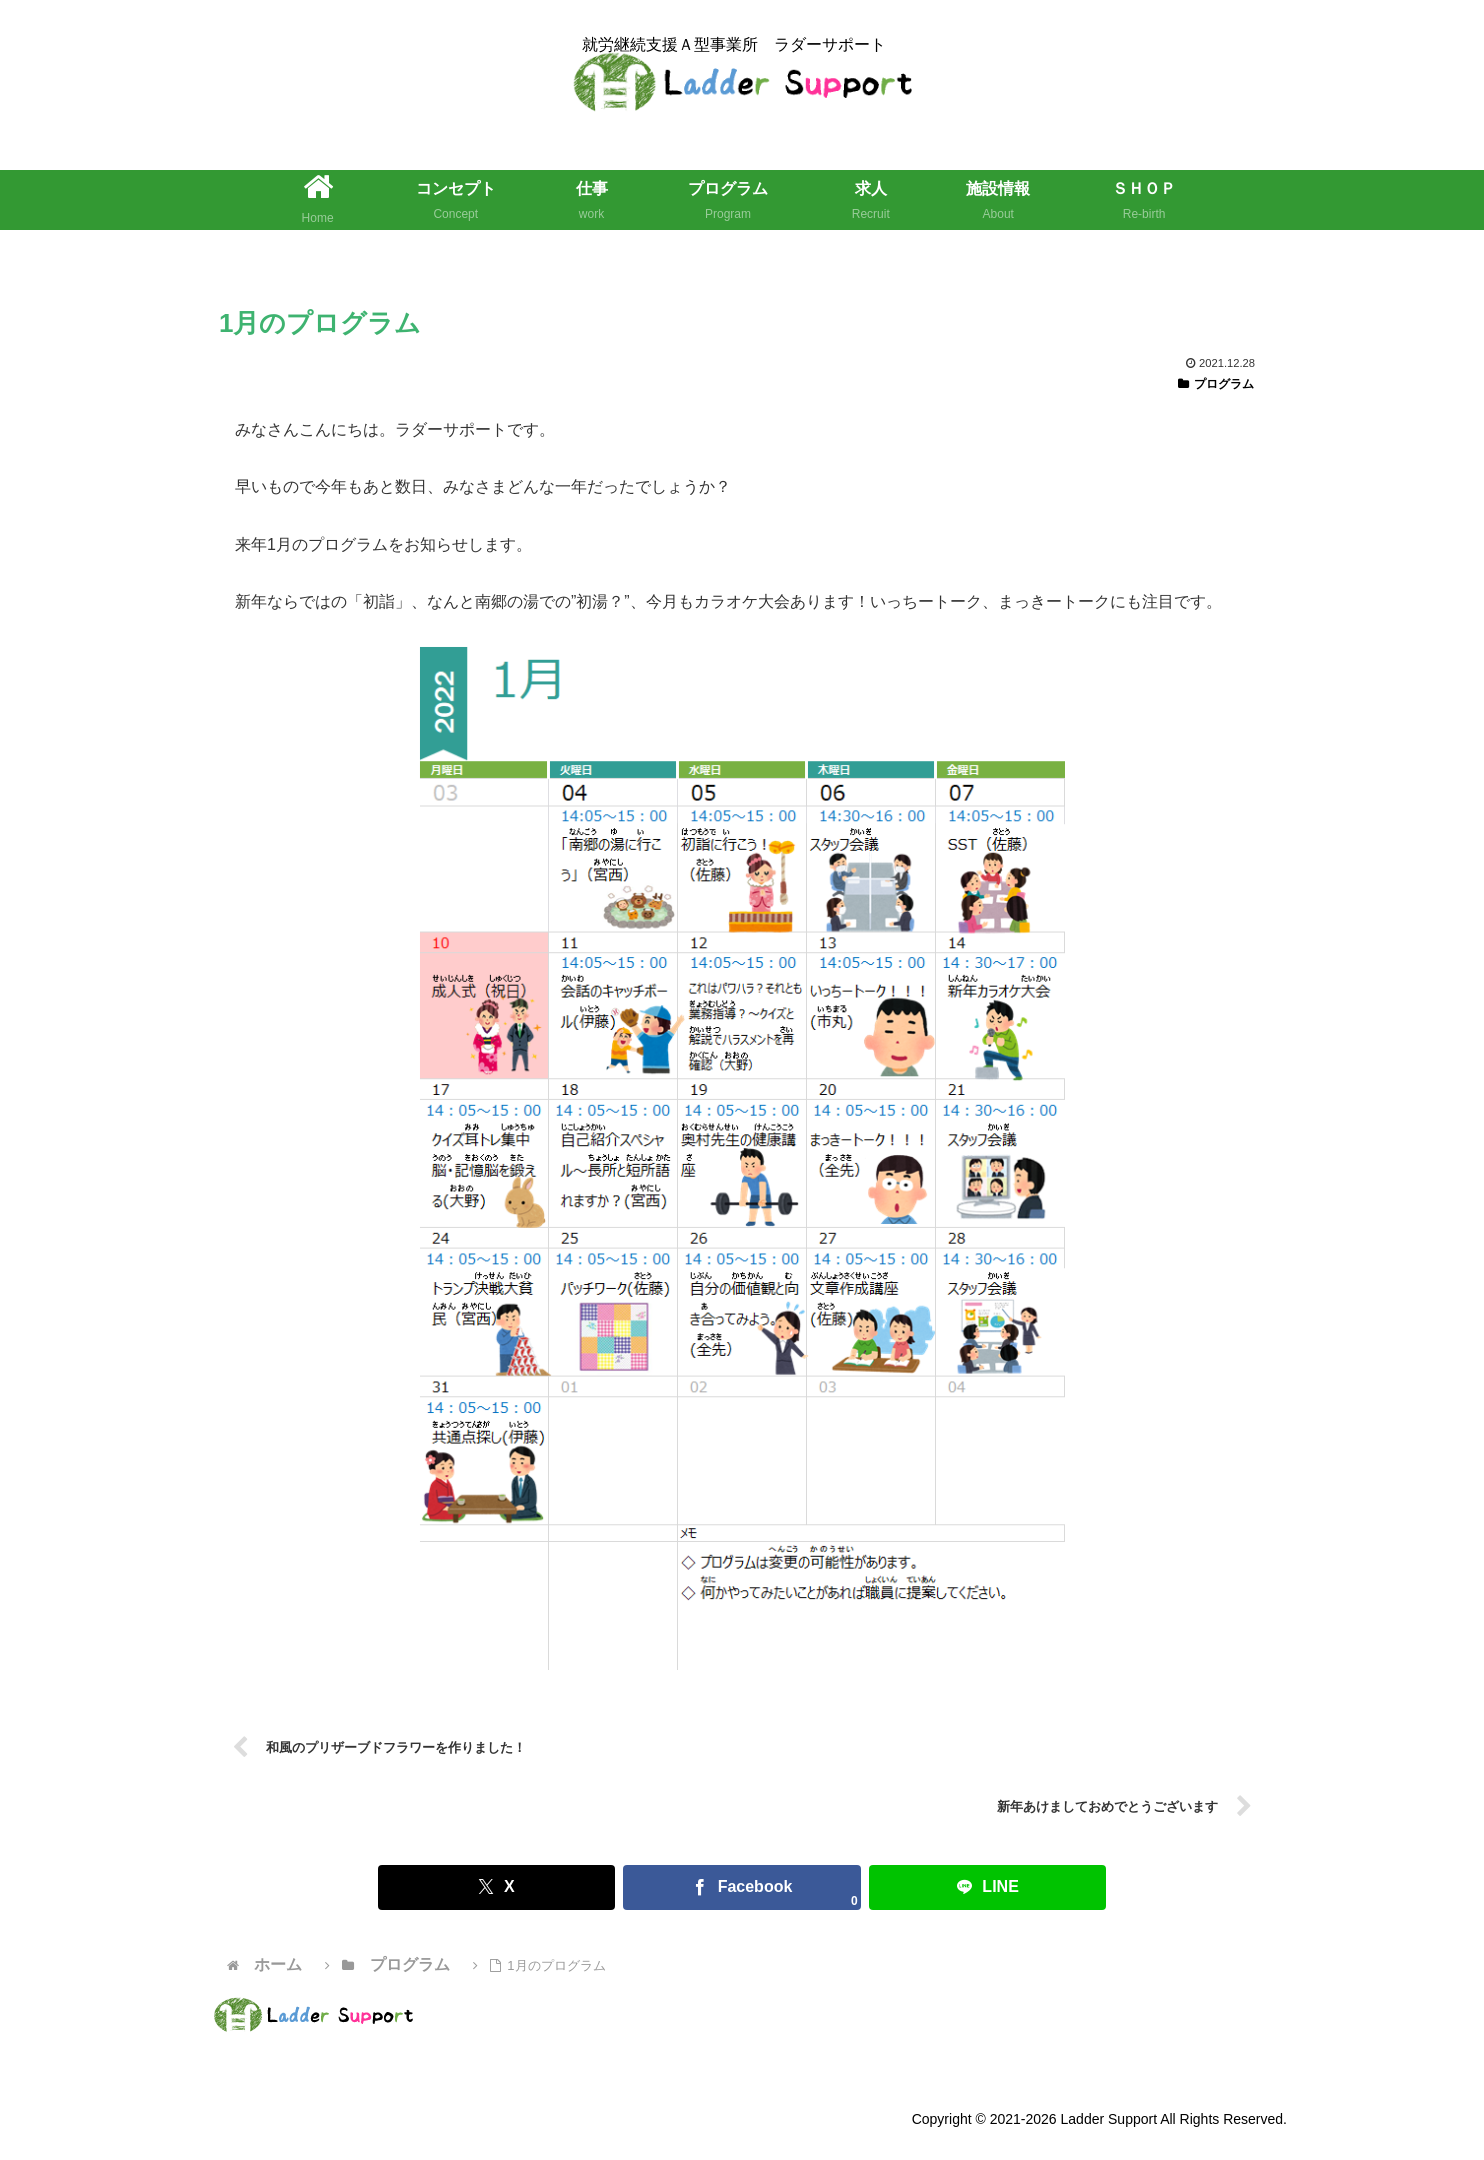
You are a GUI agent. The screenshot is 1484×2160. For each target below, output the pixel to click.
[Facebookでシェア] (741, 1887)
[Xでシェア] (566, 1887)
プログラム (1216, 384)
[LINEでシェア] (917, 1887)
